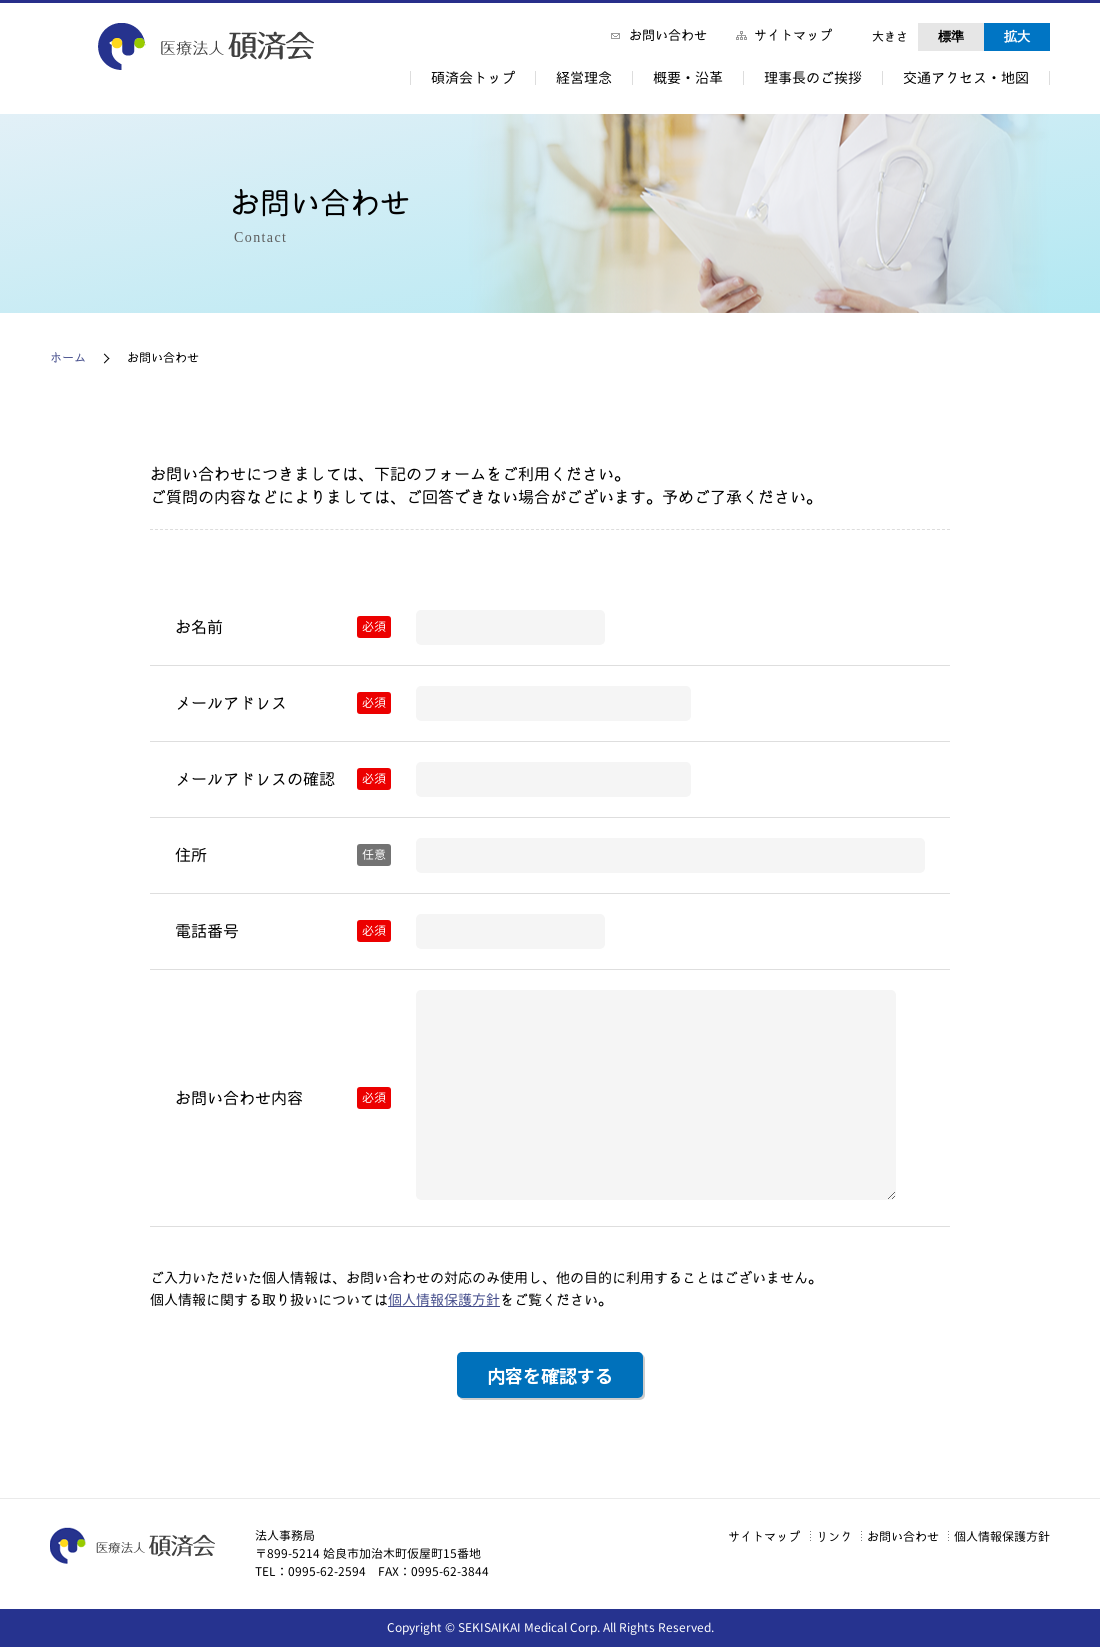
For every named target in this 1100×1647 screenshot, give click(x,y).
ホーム (68, 357)
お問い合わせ (668, 35)
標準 (951, 36)
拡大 (1017, 36)
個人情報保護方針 (444, 1299)
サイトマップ (793, 35)
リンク (802, 1536)
